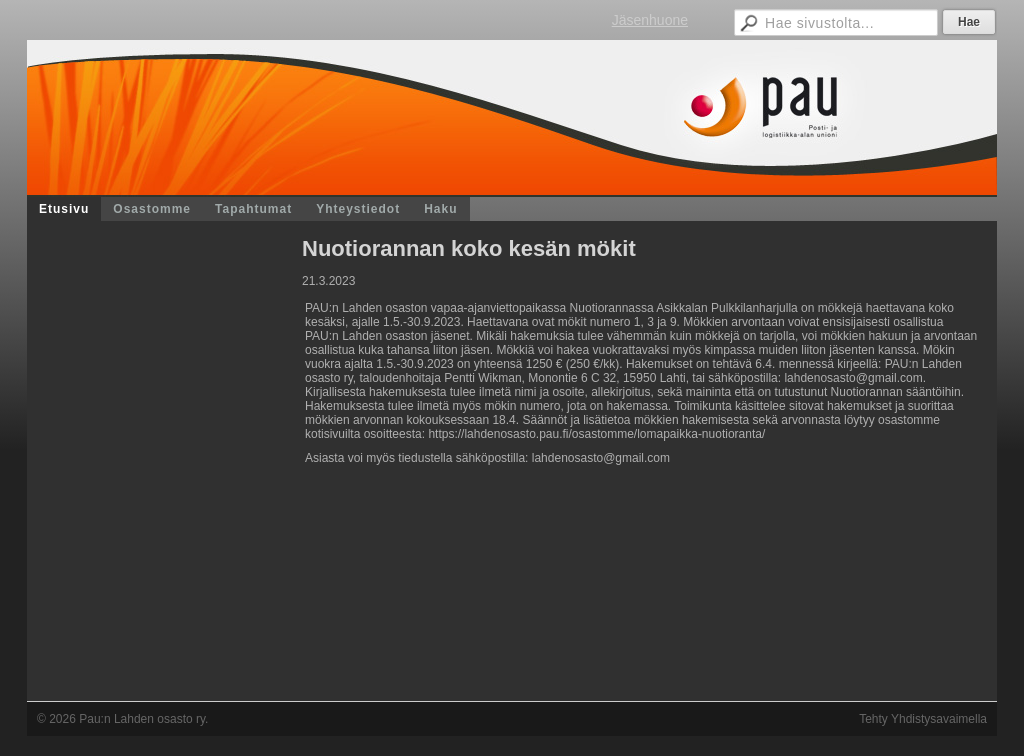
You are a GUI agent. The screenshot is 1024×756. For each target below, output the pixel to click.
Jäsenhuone (650, 20)
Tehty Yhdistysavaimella (923, 719)
